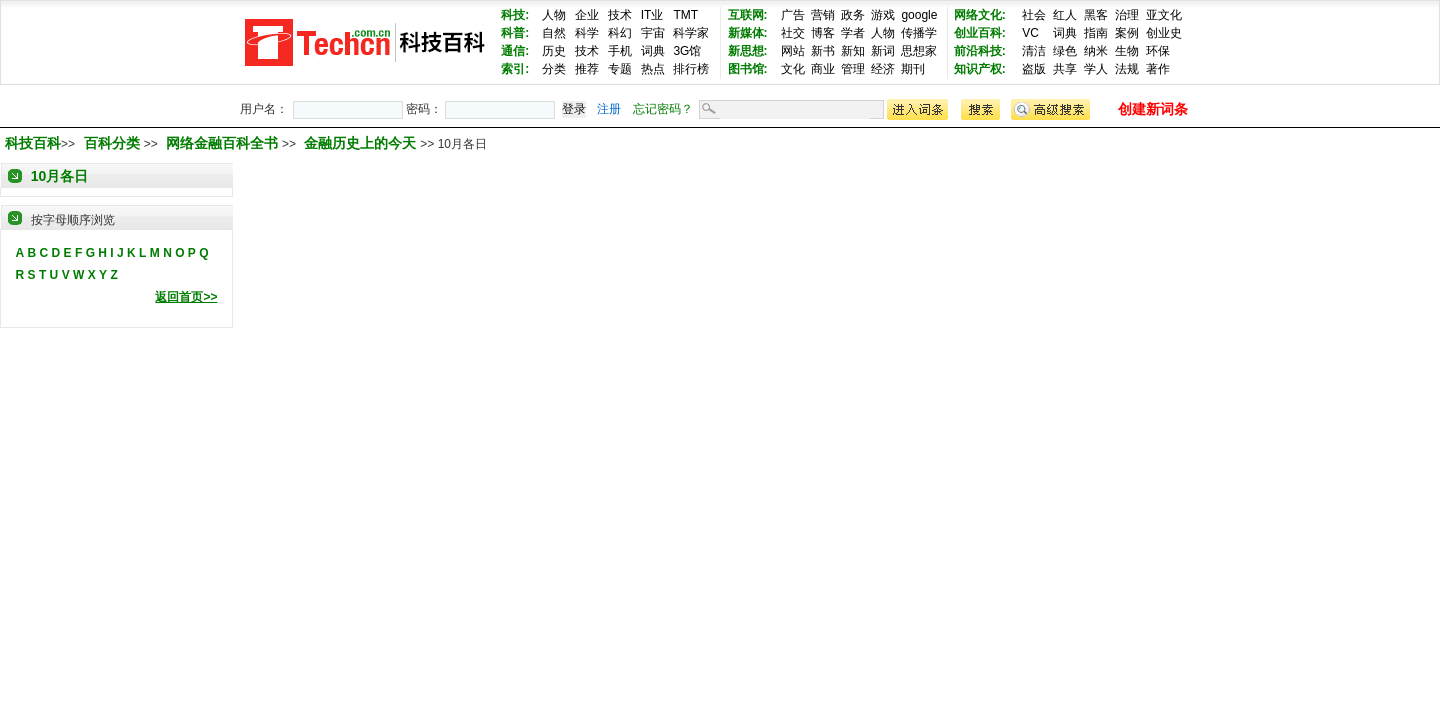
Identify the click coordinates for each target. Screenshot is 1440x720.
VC (1030, 33)
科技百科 (33, 143)
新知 (853, 51)
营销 (823, 15)
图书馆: (748, 69)
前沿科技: (980, 51)
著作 (1158, 69)
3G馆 (687, 51)
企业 (587, 15)
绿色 (1065, 51)
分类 (554, 69)
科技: (515, 15)
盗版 (1034, 69)
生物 (1127, 51)
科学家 (691, 33)
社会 (1034, 15)
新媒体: (748, 33)
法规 (1127, 69)
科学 (587, 33)
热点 (653, 69)
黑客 (1096, 15)
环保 (1158, 51)
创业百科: (980, 33)
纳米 (1096, 51)
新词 (883, 51)
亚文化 (1164, 15)
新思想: (748, 51)
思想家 (919, 51)
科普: (515, 33)
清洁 (1034, 51)
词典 (653, 51)
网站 (793, 51)
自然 (554, 33)
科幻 (620, 33)
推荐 (587, 69)
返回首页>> (186, 297)
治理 (1127, 15)
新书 (823, 51)
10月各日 (60, 176)
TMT (685, 15)
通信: (515, 51)
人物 (554, 15)
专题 (620, 69)
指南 (1096, 33)
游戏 (883, 15)
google (919, 15)
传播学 (919, 33)
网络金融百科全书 (224, 143)
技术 (620, 15)
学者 (853, 33)
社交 (793, 33)
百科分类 (112, 143)
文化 (793, 69)
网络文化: (980, 15)
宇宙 (653, 33)
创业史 (1164, 33)
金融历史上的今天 (362, 143)
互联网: (748, 15)
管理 (853, 69)
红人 (1065, 15)
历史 (554, 51)
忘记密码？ (663, 109)
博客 (823, 33)
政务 (853, 15)
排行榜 (691, 69)
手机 (620, 51)
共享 (1065, 69)
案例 (1127, 33)
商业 (823, 69)
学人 (1096, 69)
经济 (883, 69)
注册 (609, 109)
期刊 (913, 69)
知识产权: (980, 69)
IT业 (652, 15)
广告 (793, 15)
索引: (515, 69)
